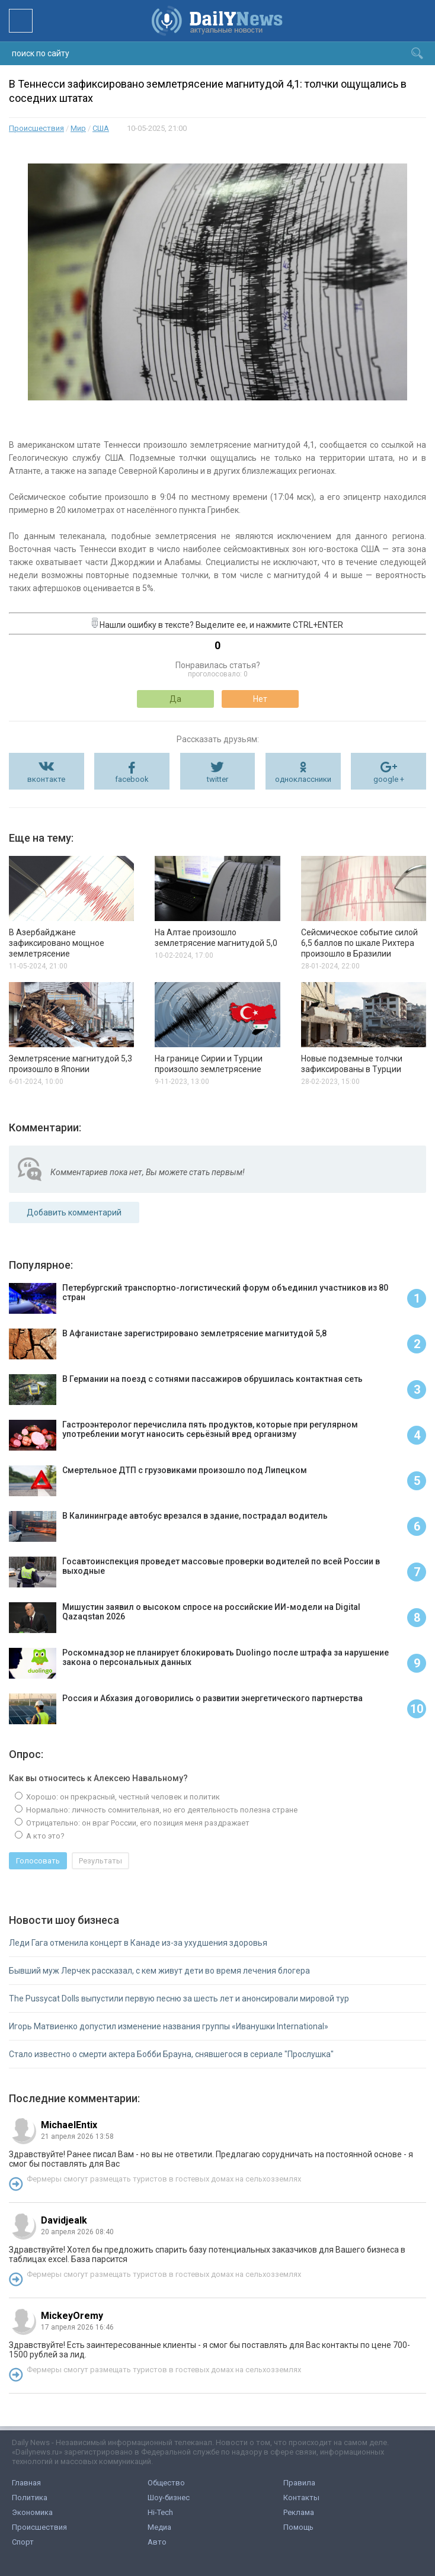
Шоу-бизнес (169, 2497)
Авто (157, 2541)
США (100, 128)
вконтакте (46, 779)
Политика (29, 2497)
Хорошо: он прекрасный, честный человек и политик (122, 1796)
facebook (132, 779)
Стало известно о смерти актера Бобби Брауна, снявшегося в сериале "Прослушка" (171, 2054)
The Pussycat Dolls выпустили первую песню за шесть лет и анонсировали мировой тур (179, 1998)
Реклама (298, 2512)
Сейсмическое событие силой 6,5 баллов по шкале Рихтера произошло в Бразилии (359, 943)
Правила (299, 2482)
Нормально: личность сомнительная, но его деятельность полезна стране (161, 1809)
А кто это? (44, 1835)
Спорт (23, 2541)
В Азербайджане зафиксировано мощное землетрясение (56, 943)
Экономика (32, 2512)
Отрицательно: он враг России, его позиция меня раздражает (137, 1822)
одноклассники (303, 779)
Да (175, 699)
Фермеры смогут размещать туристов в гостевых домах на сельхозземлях (164, 2178)
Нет (260, 699)
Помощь (298, 2527)
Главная (26, 2482)
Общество (166, 2482)
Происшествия (36, 128)
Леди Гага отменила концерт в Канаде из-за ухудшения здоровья (138, 1943)
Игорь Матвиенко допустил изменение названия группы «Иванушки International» (168, 2026)
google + (388, 779)
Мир (78, 128)
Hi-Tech (160, 2512)
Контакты (301, 2497)
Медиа (159, 2527)
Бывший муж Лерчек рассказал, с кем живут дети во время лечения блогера (159, 1970)
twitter (217, 779)
